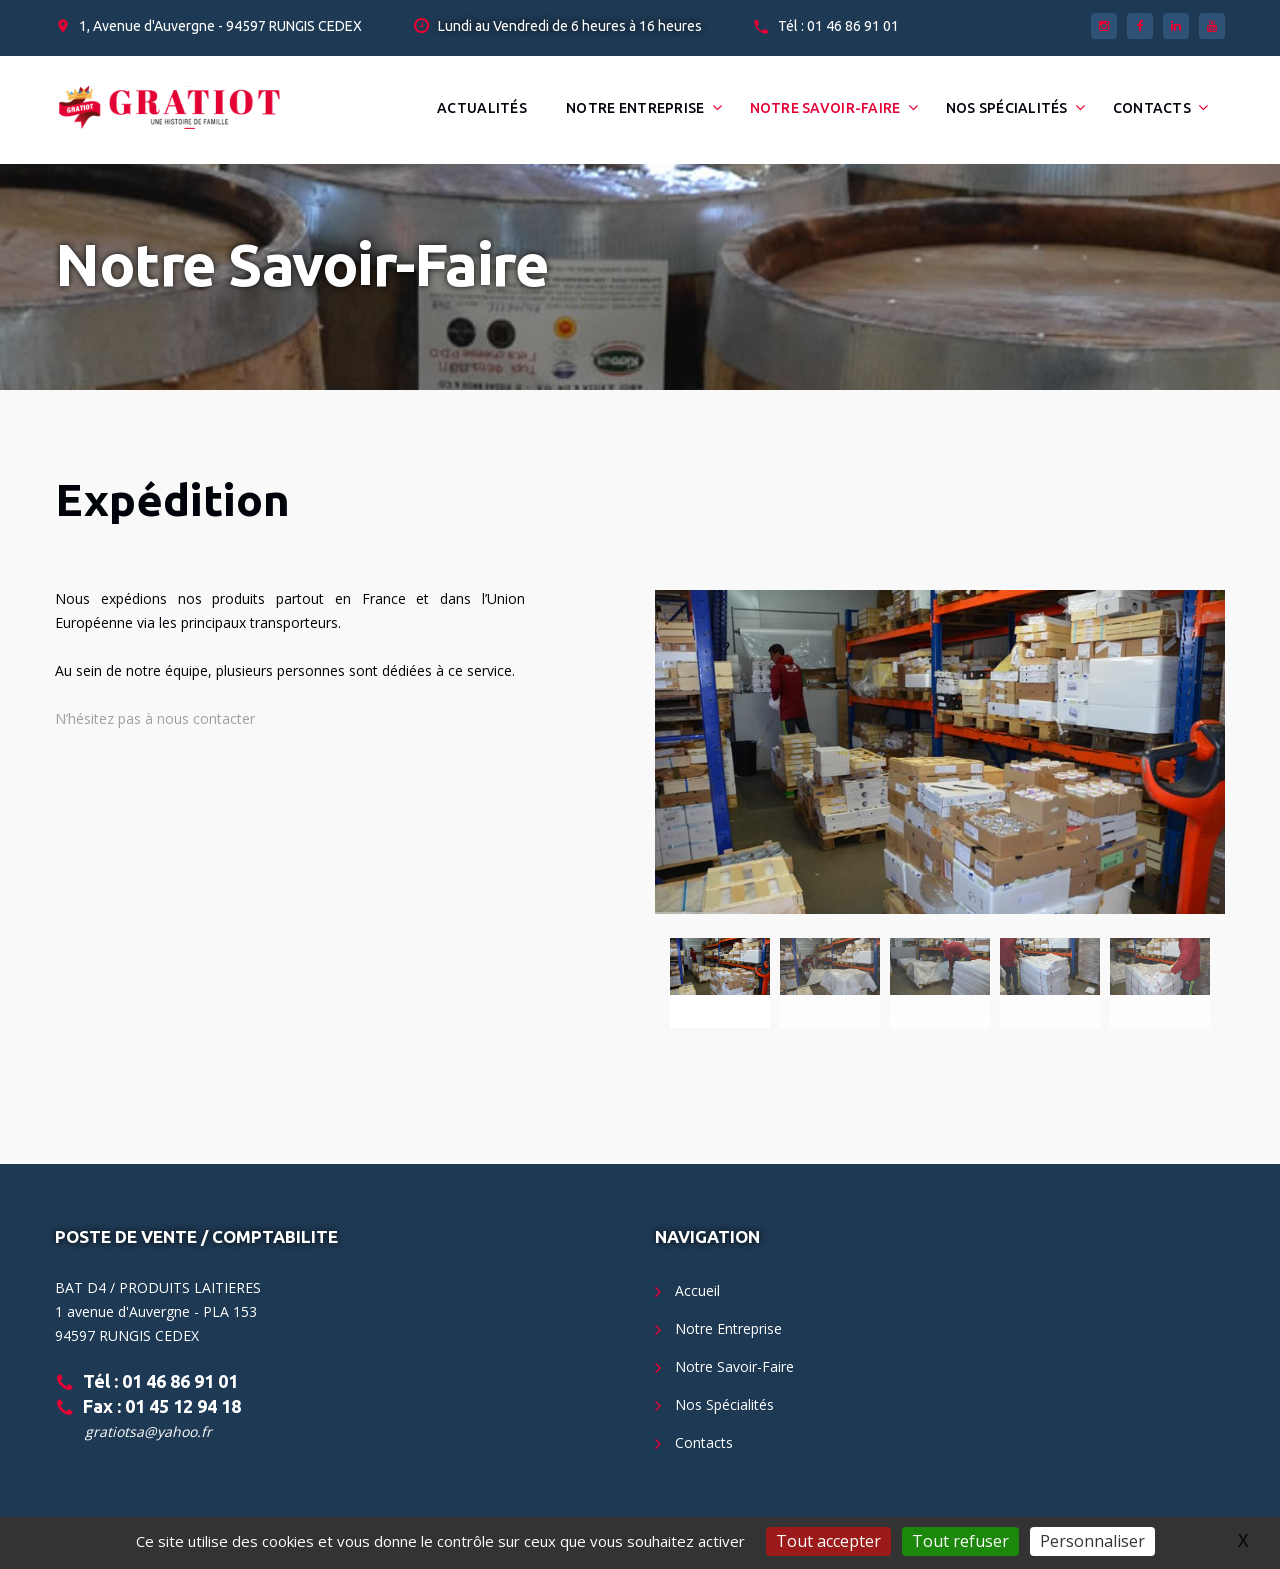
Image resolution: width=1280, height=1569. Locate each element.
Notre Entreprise (635, 108)
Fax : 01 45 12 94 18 (162, 1406)
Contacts (1152, 108)
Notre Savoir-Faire (825, 108)
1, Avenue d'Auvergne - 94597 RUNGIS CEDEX (220, 26)
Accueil (697, 1290)
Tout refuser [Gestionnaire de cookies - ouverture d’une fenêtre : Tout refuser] (960, 1541)
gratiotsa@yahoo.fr (148, 1431)
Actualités (482, 108)
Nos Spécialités (1007, 108)
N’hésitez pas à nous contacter (155, 718)
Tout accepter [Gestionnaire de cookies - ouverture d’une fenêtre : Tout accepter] (828, 1541)
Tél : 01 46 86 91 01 (838, 26)
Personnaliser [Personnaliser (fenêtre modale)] (1092, 1541)
